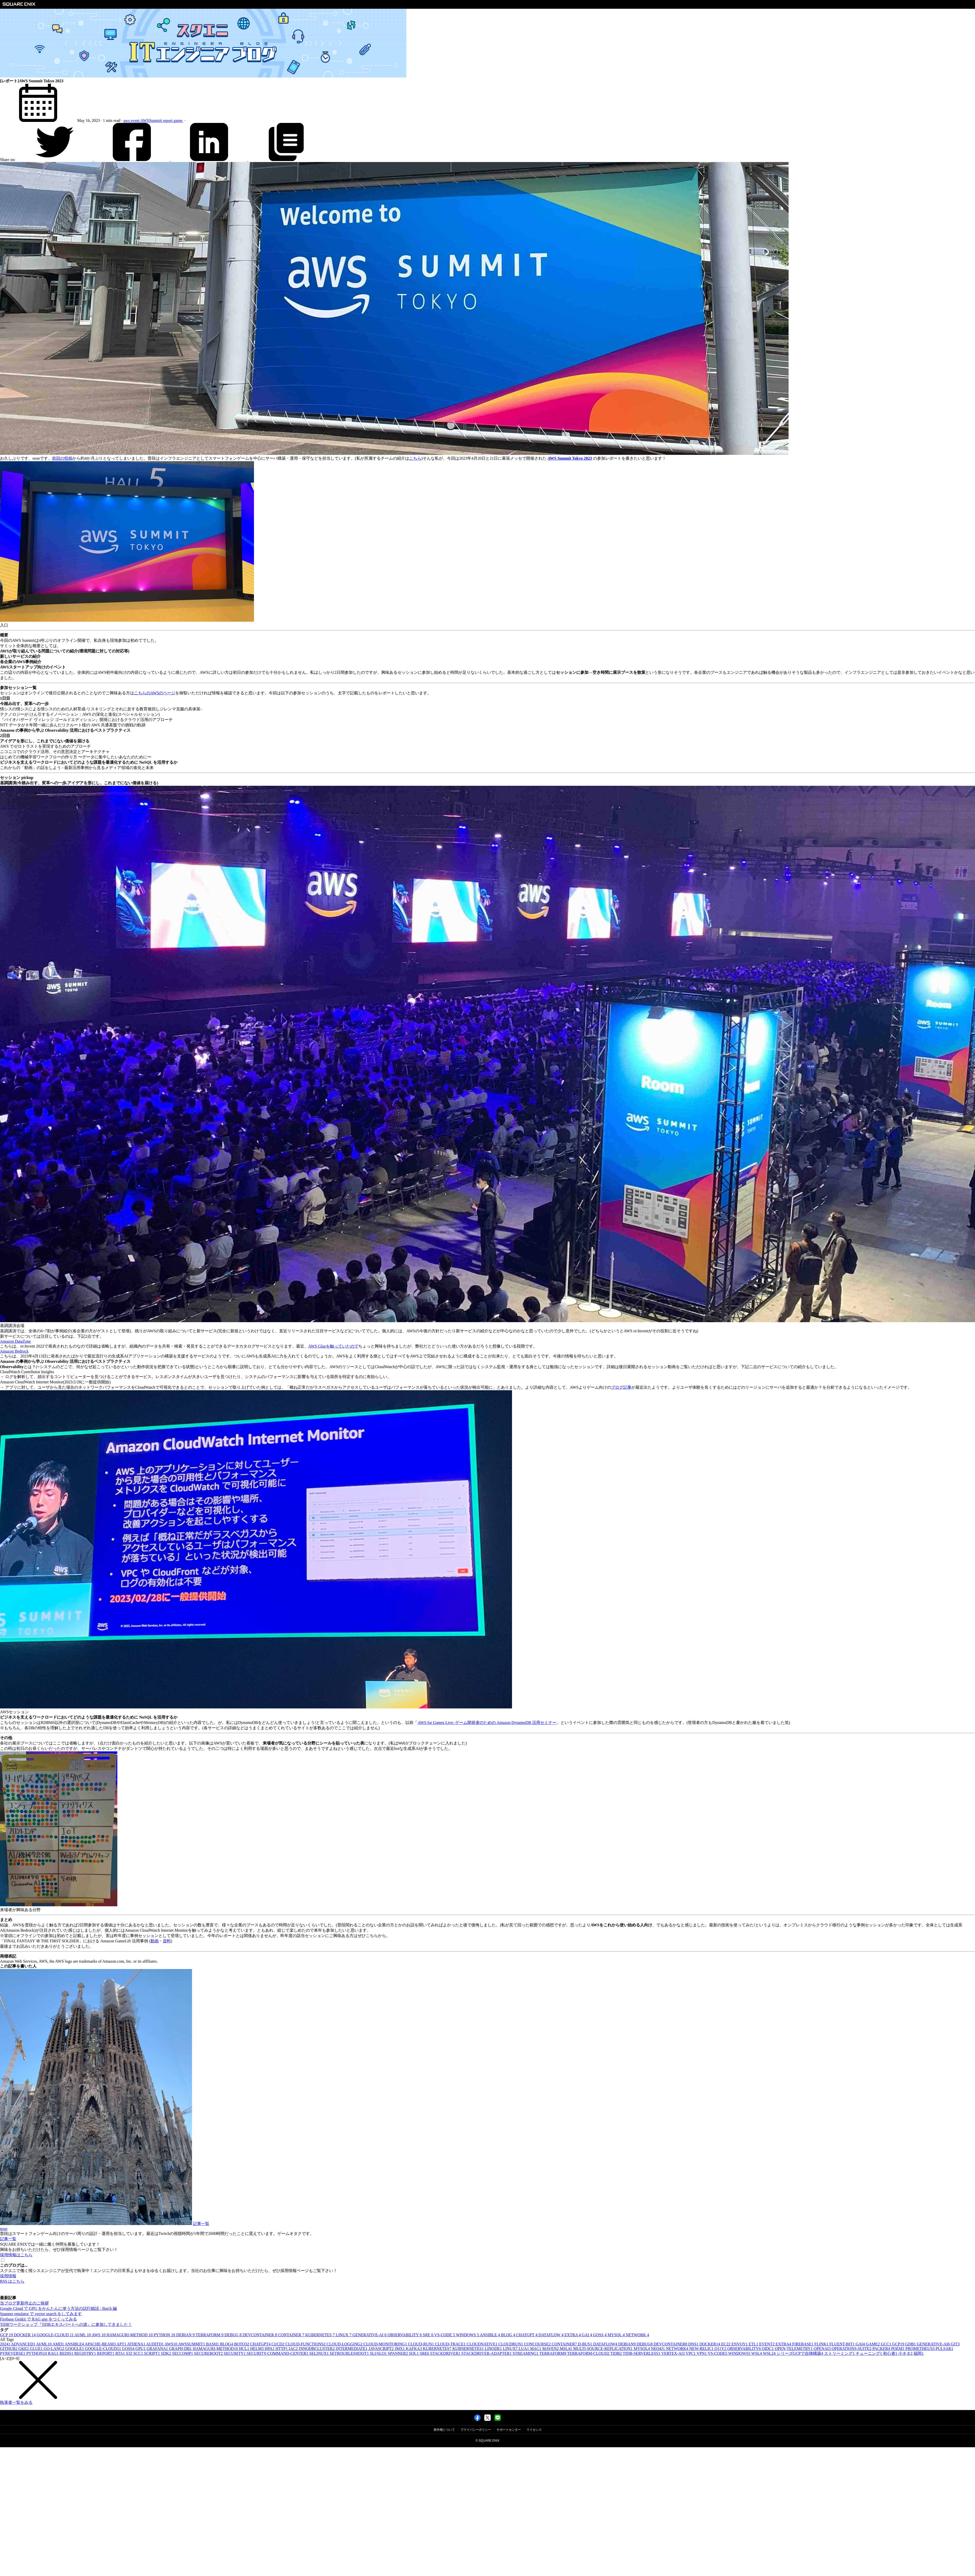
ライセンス (534, 2429)
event (135, 120)
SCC (138, 2353)
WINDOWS (468, 2335)
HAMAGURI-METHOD (130, 2335)
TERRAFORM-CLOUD (588, 2353)
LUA (524, 2348)
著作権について (444, 2429)
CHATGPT (527, 2335)
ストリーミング (840, 2353)
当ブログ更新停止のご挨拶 (24, 2303)
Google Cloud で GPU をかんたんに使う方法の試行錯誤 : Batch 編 (58, 2308)
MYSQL (617, 2335)
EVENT (767, 2344)
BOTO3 (242, 2344)
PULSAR (944, 2348)
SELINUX (319, 2353)
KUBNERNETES (468, 2348)
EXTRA (573, 2335)
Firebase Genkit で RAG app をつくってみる (38, 2319)
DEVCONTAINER (260, 2335)
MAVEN (551, 2348)
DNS (693, 2344)
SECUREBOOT (209, 2353)
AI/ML (83, 2335)
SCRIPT (152, 2353)
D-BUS (585, 2344)
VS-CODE (445, 2335)
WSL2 (770, 2353)
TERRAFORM (210, 2335)
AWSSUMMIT (192, 2344)
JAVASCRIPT (382, 2348)
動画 (155, 1941)
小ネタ (906, 2353)
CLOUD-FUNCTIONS (306, 2344)
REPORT (106, 2353)
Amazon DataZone (15, 1341)
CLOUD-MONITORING (385, 2344)
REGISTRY (85, 2353)
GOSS (600, 2335)
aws (127, 120)
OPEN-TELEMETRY (794, 2348)
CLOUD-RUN (421, 2344)
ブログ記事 (621, 1387)
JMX (400, 2348)
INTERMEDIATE (352, 2348)
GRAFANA (158, 2348)
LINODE (494, 2348)
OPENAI (823, 2348)
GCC (886, 2344)
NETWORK (637, 2335)
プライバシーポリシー (475, 2429)
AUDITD (155, 2344)
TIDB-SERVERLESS (642, 2353)
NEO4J (658, 2348)
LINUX (344, 2335)
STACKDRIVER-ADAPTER (487, 2353)
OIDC (768, 2348)
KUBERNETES (320, 2335)
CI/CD (278, 2344)
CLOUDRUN (511, 2344)
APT (122, 2344)
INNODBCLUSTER (317, 2348)
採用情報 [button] (8, 2276)
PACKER (881, 2348)
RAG (53, 2353)
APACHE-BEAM (101, 2344)
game (179, 120)
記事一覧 (201, 2223)
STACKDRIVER (445, 2353)
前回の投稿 (62, 458)
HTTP (282, 2348)
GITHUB (9, 2348)
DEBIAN (186, 2335)
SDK (166, 2353)
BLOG (508, 2335)
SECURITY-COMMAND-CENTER (278, 2353)
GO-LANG (54, 2348)
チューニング (869, 2353)
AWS (99, 2335)
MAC (536, 2348)
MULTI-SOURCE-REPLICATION (603, 2348)
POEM (898, 2348)
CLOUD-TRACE (451, 2344)
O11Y (720, 2348)
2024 (5, 2344)
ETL (754, 2344)
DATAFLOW (551, 2335)
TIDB (616, 2353)
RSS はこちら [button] (12, 2281)
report (168, 120)
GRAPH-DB (181, 2348)
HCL (244, 2348)
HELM (257, 2348)
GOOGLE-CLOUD (55, 2335)
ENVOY (740, 2344)
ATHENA (136, 2344)
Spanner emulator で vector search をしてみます (41, 2314)
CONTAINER (291, 2335)
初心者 (890, 2353)
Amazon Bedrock (14, 1351)
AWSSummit (151, 120)
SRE (428, 2335)
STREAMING (526, 2353)
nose (3, 2229)
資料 (167, 1941)
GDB (911, 2344)
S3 (129, 2353)
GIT (955, 2344)
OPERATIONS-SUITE (852, 2348)
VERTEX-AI (673, 2353)
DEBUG (234, 2335)
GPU (141, 2348)
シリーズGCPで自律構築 (800, 2353)
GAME (873, 2344)
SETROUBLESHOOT (350, 2353)
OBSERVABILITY (405, 2335)
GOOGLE (75, 2348)
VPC (691, 2353)
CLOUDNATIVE (483, 2344)
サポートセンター (509, 2429)
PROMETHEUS (920, 2348)
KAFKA (414, 2348)
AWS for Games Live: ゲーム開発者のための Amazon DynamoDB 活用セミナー (487, 1722)
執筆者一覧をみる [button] (16, 2402)
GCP (7, 2335)
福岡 (919, 2353)
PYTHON (165, 2335)
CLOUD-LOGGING (345, 2344)
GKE (24, 2348)
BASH (213, 2344)
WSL (757, 2353)
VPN (702, 2353)
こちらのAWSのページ (154, 693)
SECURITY (235, 2353)
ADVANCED (23, 2344)
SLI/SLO (379, 2353)
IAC (294, 2348)
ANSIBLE (490, 2335)
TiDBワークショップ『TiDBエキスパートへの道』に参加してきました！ (66, 2324)
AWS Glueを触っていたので (333, 1346)
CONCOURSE (538, 2344)
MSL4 (566, 2348)
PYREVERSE (13, 2353)
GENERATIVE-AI (370, 2335)
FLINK (821, 2344)
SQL (414, 2353)
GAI (587, 2335)
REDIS (66, 2353)
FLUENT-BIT (842, 2344)
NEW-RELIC (701, 2348)
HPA (270, 2348)
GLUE (37, 2348)
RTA (120, 2353)
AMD (58, 2344)
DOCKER (25, 2335)
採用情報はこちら (16, 2255)
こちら (415, 458)
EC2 (726, 2344)
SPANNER (398, 2353)
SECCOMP (183, 2353)
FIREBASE (803, 2344)
